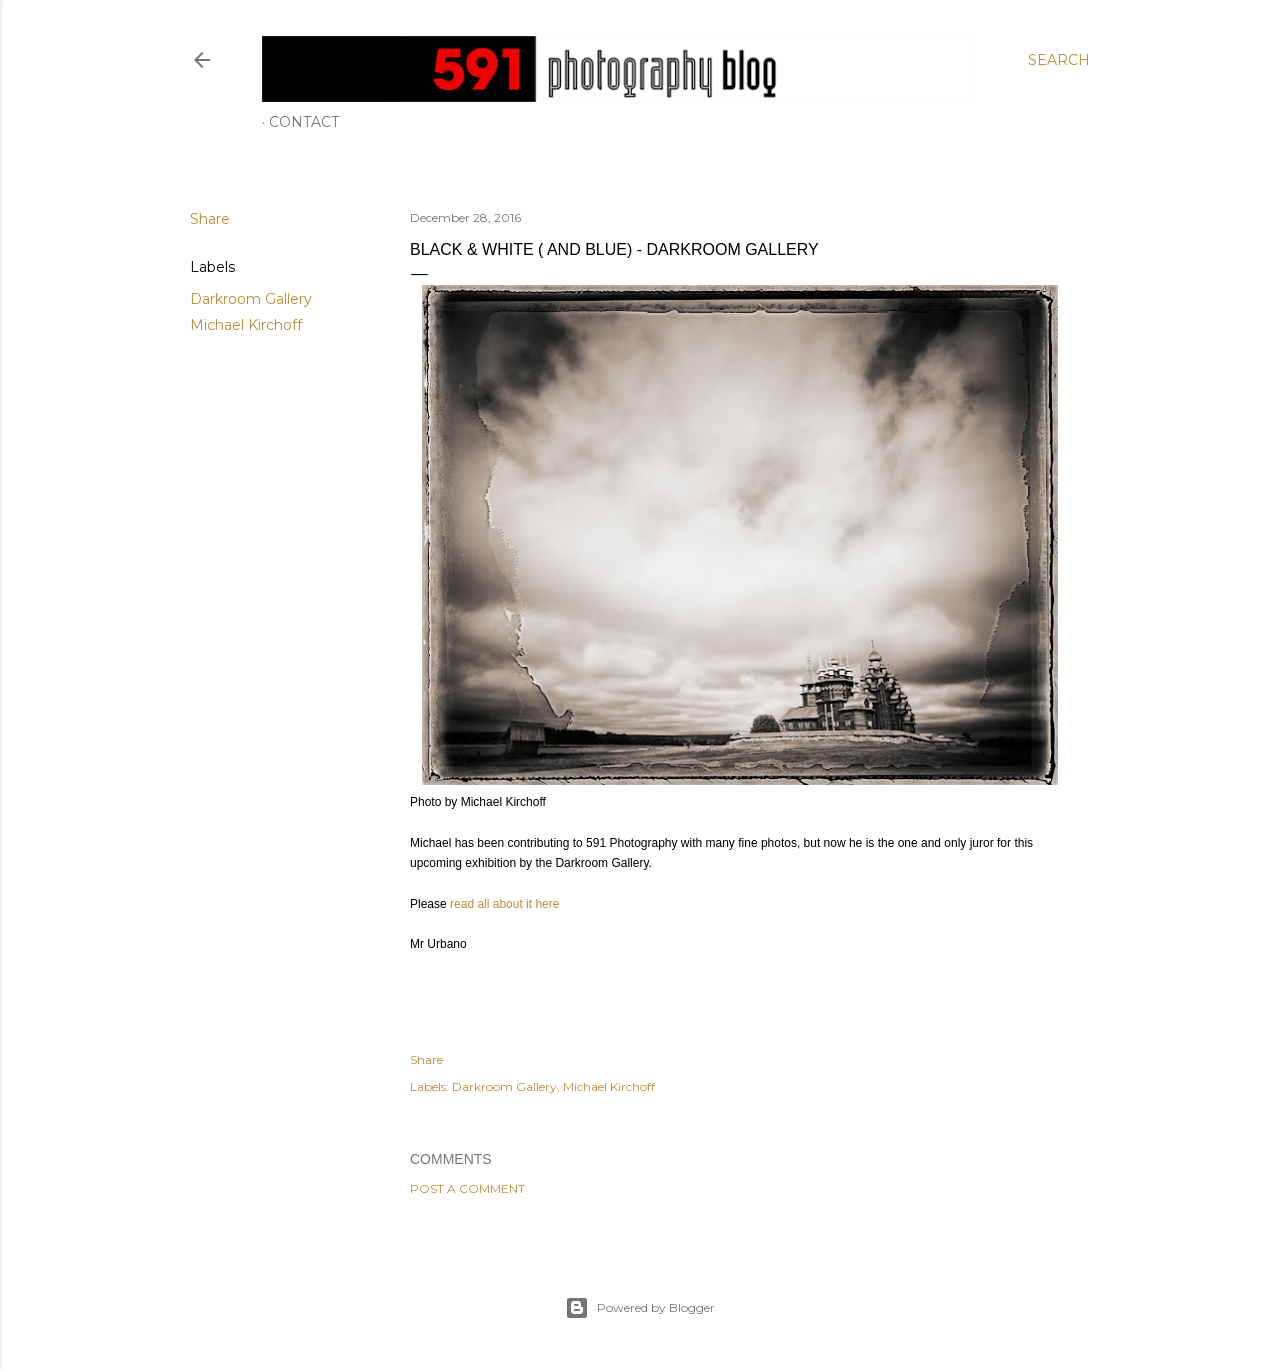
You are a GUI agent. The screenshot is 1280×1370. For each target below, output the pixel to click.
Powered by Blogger (640, 1308)
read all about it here (504, 904)
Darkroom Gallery (251, 299)
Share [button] (210, 219)
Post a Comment (467, 1188)
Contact (304, 122)
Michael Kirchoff (246, 325)
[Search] (1059, 60)
